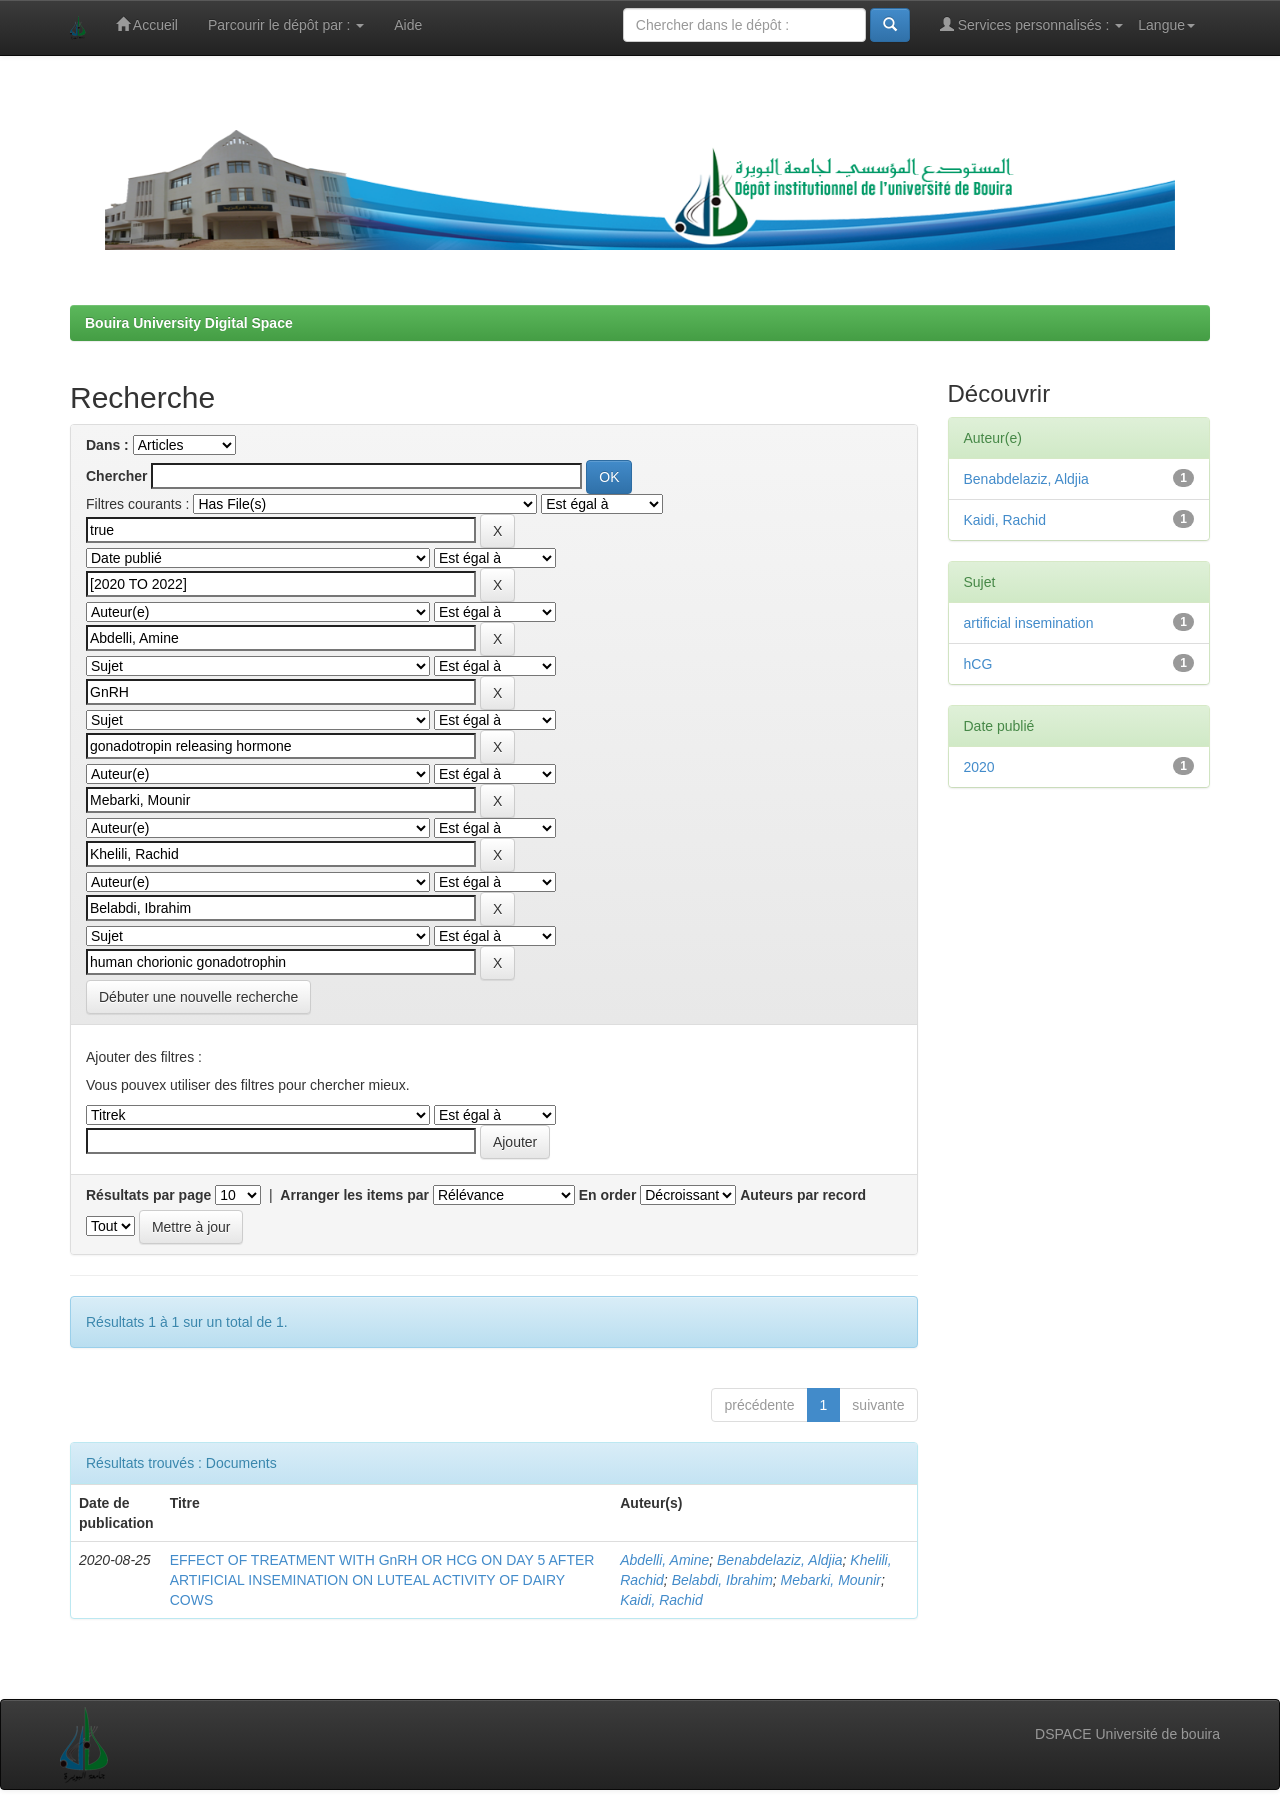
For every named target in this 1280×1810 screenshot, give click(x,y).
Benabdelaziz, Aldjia (780, 1560)
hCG (978, 664)
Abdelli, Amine (664, 1560)
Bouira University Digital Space (189, 323)
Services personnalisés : (1032, 24)
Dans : (107, 445)
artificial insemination (1029, 623)
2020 (979, 767)
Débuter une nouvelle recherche (198, 997)
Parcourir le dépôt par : (286, 25)
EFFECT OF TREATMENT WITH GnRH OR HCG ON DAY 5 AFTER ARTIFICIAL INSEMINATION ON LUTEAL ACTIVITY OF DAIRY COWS (382, 1580)
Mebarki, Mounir (831, 1580)
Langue (1166, 25)
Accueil (147, 24)
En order (608, 1195)
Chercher (116, 476)
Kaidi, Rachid (661, 1600)
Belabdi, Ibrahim (722, 1580)
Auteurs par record (803, 1195)
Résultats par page (148, 1195)
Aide (408, 25)
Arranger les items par (354, 1195)
